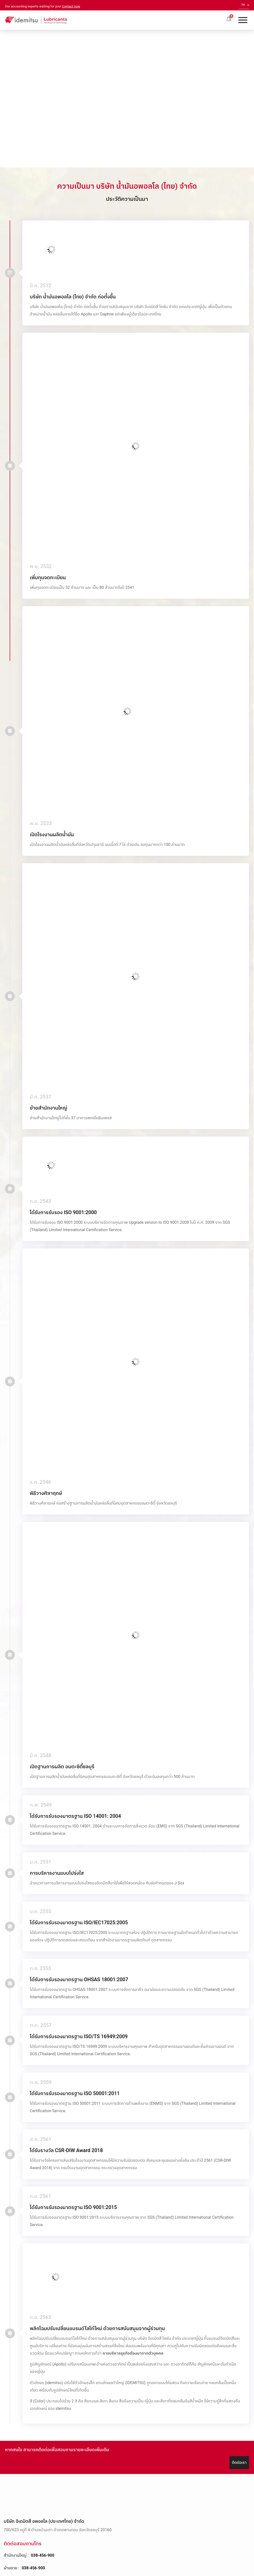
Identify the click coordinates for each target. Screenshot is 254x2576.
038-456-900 (42, 2555)
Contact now (71, 6)
